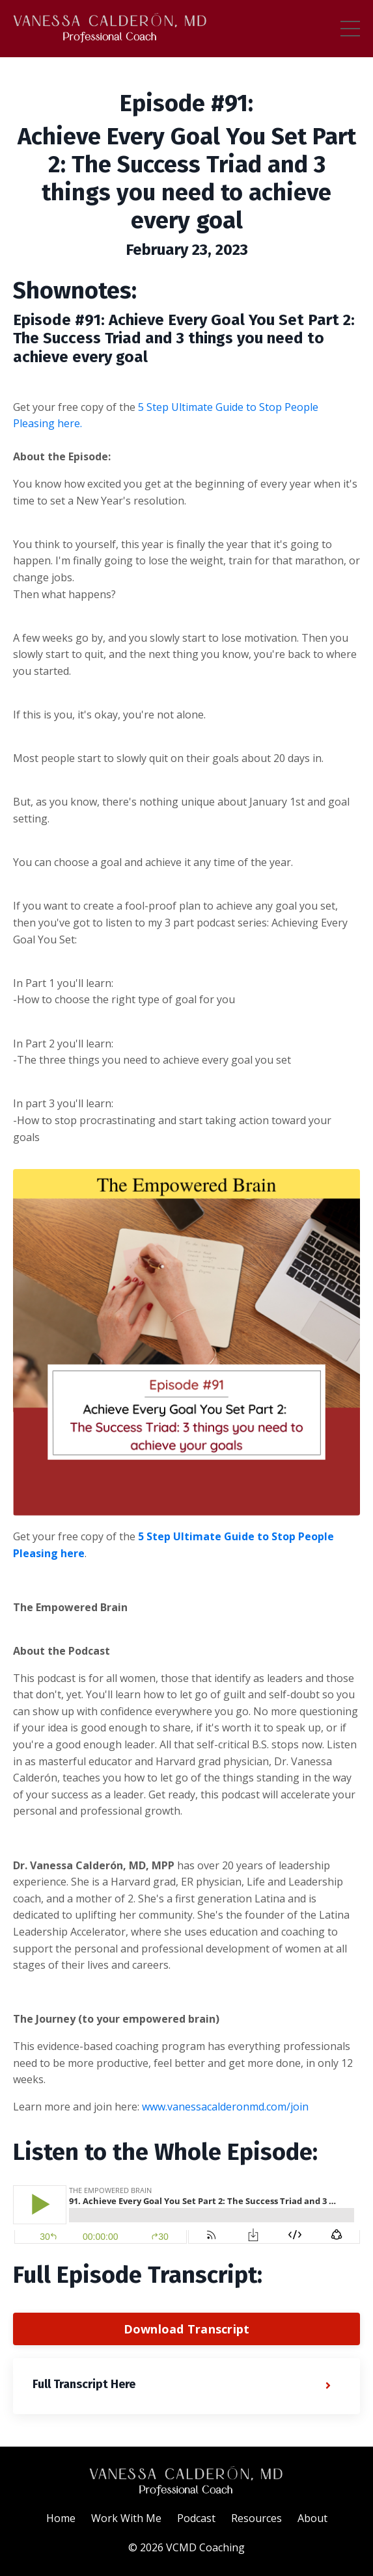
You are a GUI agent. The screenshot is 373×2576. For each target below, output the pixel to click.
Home (61, 2518)
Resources (256, 2518)
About (312, 2518)
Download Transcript (187, 2329)
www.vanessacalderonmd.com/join (225, 2106)
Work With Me (126, 2518)
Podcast (196, 2518)
